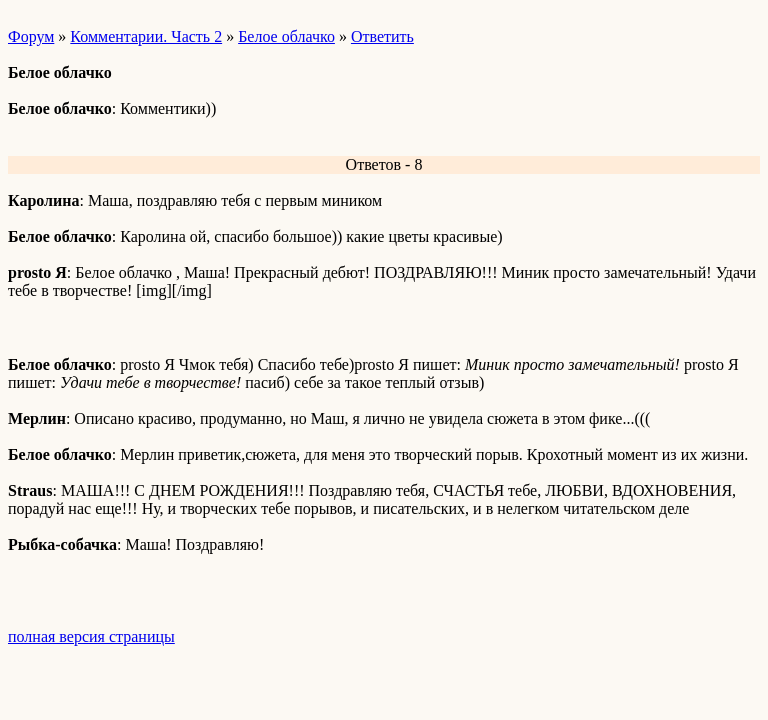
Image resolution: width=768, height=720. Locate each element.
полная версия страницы (91, 636)
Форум (31, 36)
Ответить (382, 36)
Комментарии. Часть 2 (146, 36)
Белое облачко (286, 36)
